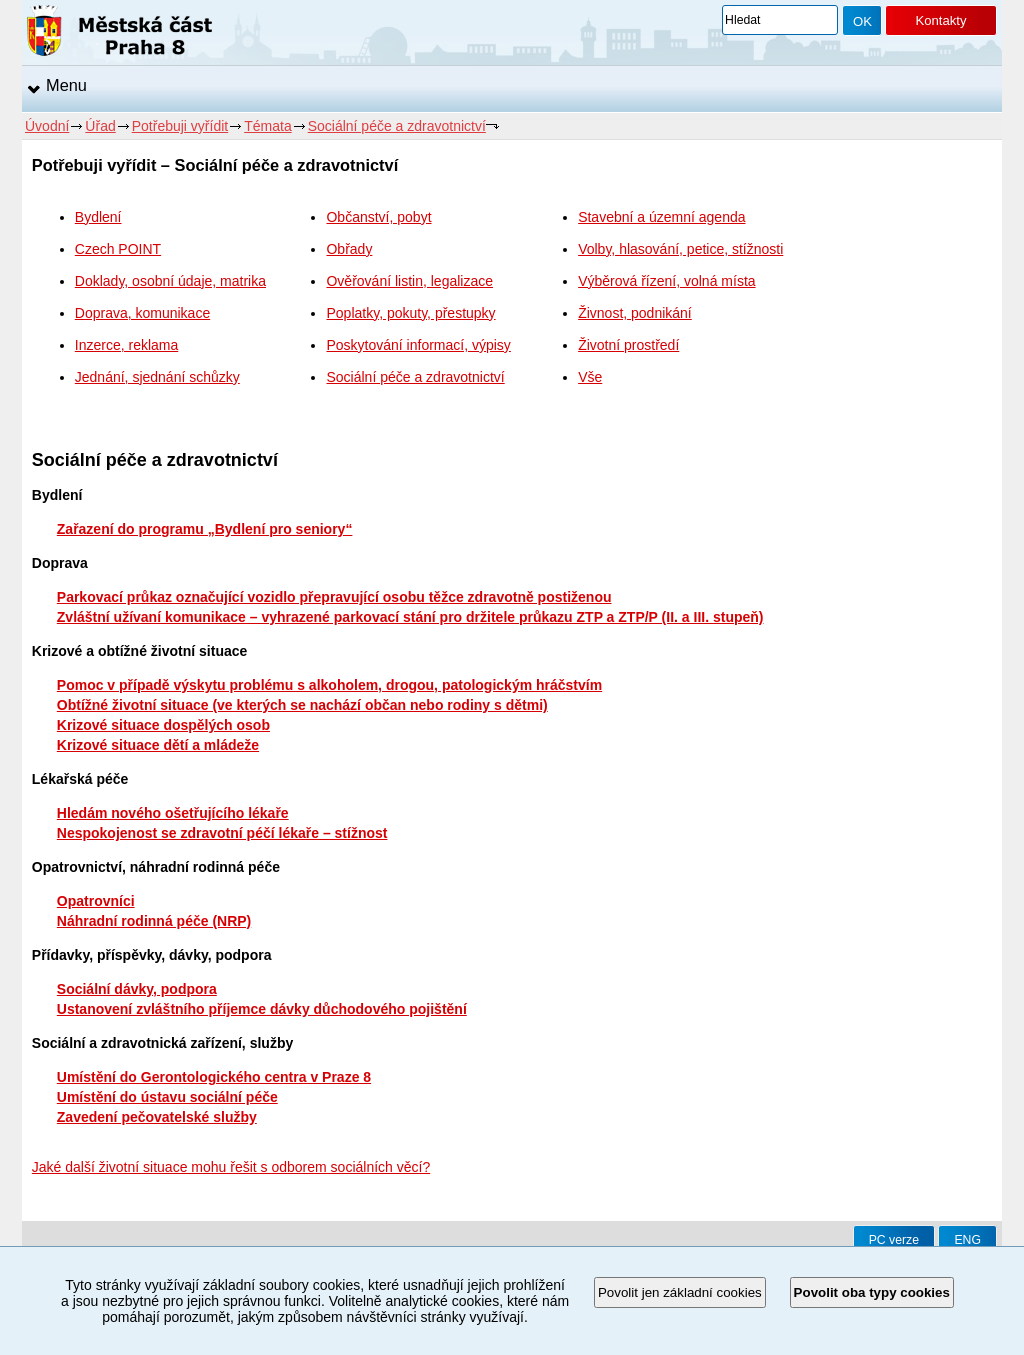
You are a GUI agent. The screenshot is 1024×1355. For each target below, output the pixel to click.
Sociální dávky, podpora (137, 989)
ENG (967, 1240)
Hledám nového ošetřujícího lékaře (173, 813)
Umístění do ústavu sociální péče (167, 1097)
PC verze (894, 1240)
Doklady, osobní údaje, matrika (170, 281)
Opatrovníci (96, 901)
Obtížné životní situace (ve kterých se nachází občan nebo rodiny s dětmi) (302, 705)
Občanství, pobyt (378, 217)
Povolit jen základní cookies (680, 1292)
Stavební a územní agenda (661, 217)
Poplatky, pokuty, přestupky (410, 313)
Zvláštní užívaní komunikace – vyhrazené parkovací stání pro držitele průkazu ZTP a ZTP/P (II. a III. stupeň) (410, 617)
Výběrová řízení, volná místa (666, 281)
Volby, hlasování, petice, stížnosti (680, 249)
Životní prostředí (628, 345)
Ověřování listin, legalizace (409, 281)
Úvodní (47, 126)
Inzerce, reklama (126, 345)
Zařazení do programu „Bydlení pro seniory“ (205, 529)
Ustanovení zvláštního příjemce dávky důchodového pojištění (262, 1009)
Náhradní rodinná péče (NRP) (154, 921)
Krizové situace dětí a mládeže (158, 745)
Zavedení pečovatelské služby (157, 1117)
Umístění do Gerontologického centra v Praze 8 (214, 1077)
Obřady (349, 249)
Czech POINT (118, 249)
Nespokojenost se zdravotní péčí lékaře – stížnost (222, 833)
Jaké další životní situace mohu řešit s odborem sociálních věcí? (231, 1167)
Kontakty (940, 20)
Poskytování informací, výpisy (418, 345)
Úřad (100, 126)
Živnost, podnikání (635, 313)
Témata (267, 126)
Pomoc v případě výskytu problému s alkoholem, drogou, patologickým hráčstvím (329, 685)
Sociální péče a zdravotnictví (397, 126)
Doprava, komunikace (142, 313)
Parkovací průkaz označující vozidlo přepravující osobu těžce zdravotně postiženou (334, 597)
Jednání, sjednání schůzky (157, 377)
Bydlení (98, 217)
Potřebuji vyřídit (180, 126)
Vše (590, 377)
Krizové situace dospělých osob (163, 725)
